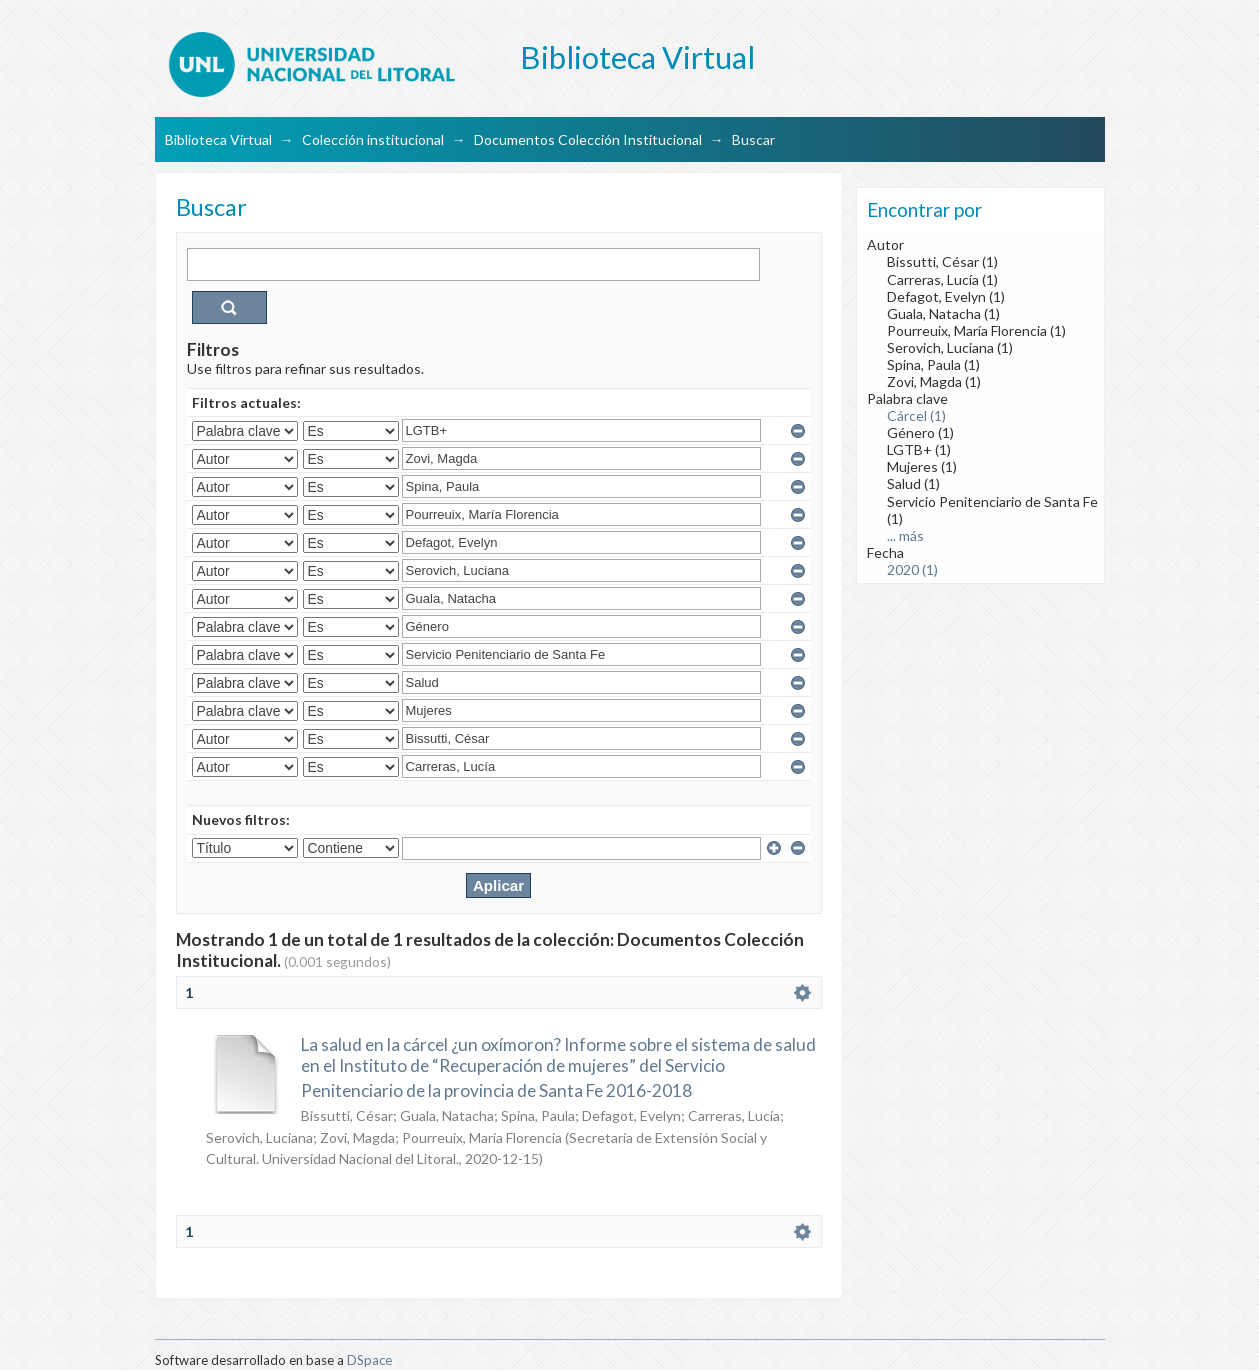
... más (905, 535)
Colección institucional (373, 139)
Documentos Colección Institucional (588, 139)
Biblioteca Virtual (218, 139)
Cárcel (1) (916, 415)
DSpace (369, 1360)
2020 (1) (912, 569)
